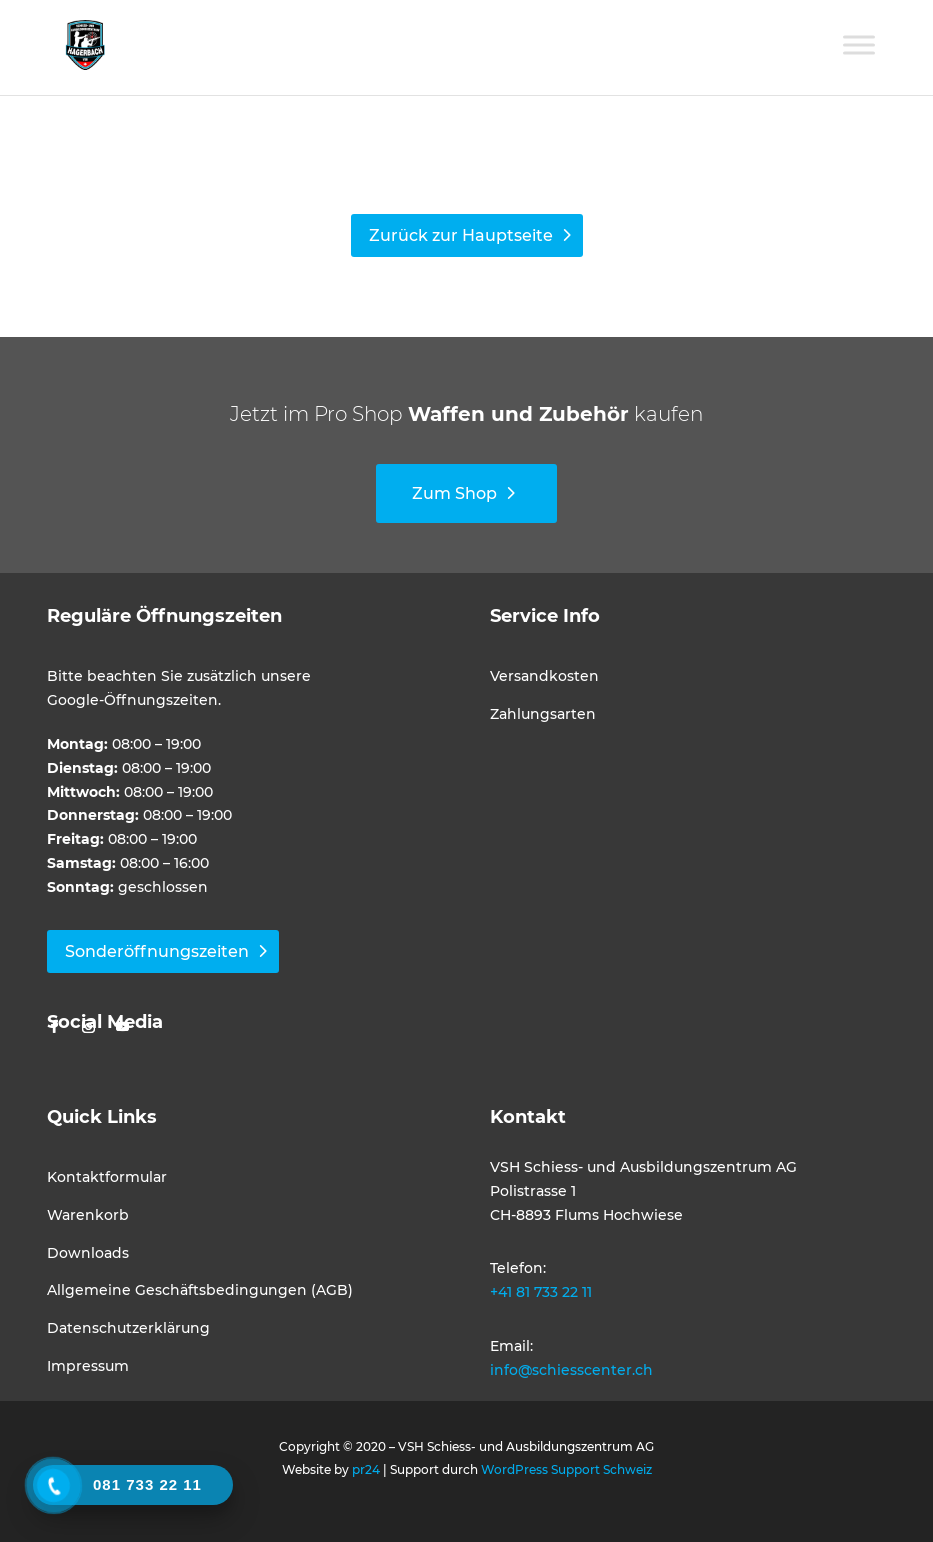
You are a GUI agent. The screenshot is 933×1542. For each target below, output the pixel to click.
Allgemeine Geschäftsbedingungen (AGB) (200, 1290)
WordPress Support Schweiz (566, 1469)
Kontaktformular (107, 1177)
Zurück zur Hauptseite (461, 235)
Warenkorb (88, 1215)
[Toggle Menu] (859, 44)
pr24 (366, 1469)
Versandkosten (544, 676)
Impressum (88, 1366)
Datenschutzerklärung (128, 1328)
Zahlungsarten (543, 714)
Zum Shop (454, 493)
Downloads (88, 1253)
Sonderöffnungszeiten (157, 951)
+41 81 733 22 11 (541, 1292)
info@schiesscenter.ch (571, 1370)
